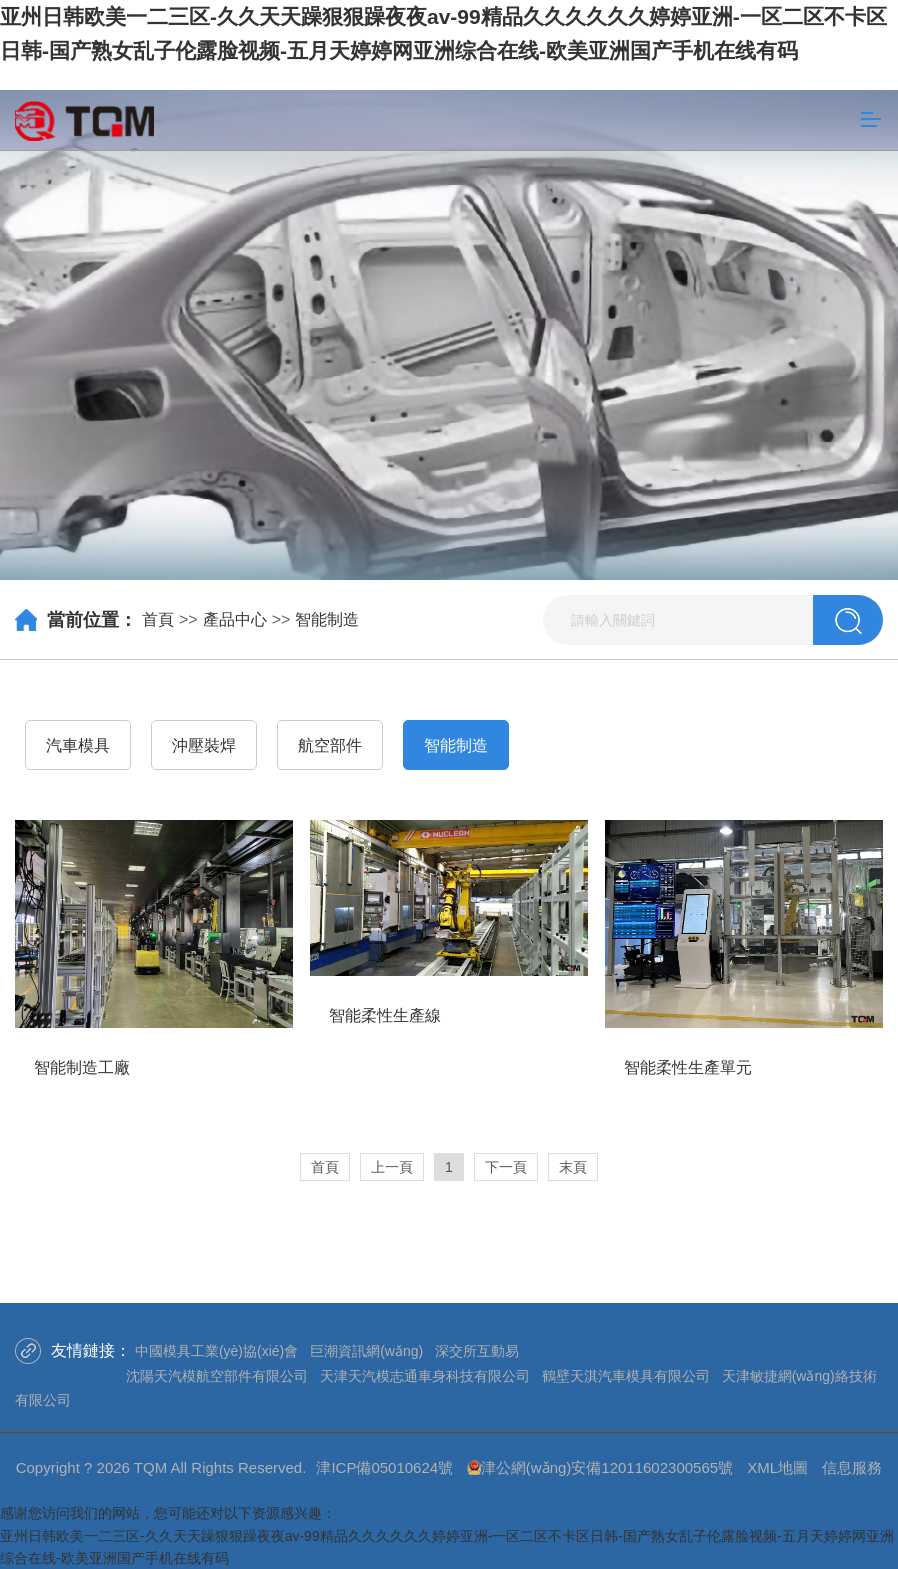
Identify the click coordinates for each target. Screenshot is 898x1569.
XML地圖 (777, 1467)
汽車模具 (78, 745)
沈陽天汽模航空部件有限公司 (217, 1376)
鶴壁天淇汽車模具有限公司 (626, 1376)
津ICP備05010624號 (384, 1467)
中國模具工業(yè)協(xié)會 (216, 1351)
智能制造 (327, 619)
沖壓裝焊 (204, 745)
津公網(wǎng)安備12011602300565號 (607, 1467)
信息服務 (852, 1467)
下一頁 (506, 1167)
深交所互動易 (477, 1351)
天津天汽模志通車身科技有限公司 (425, 1376)
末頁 (573, 1167)
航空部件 (330, 745)
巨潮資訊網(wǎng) (366, 1351)
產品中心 (235, 619)
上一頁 (392, 1167)
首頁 (158, 619)
